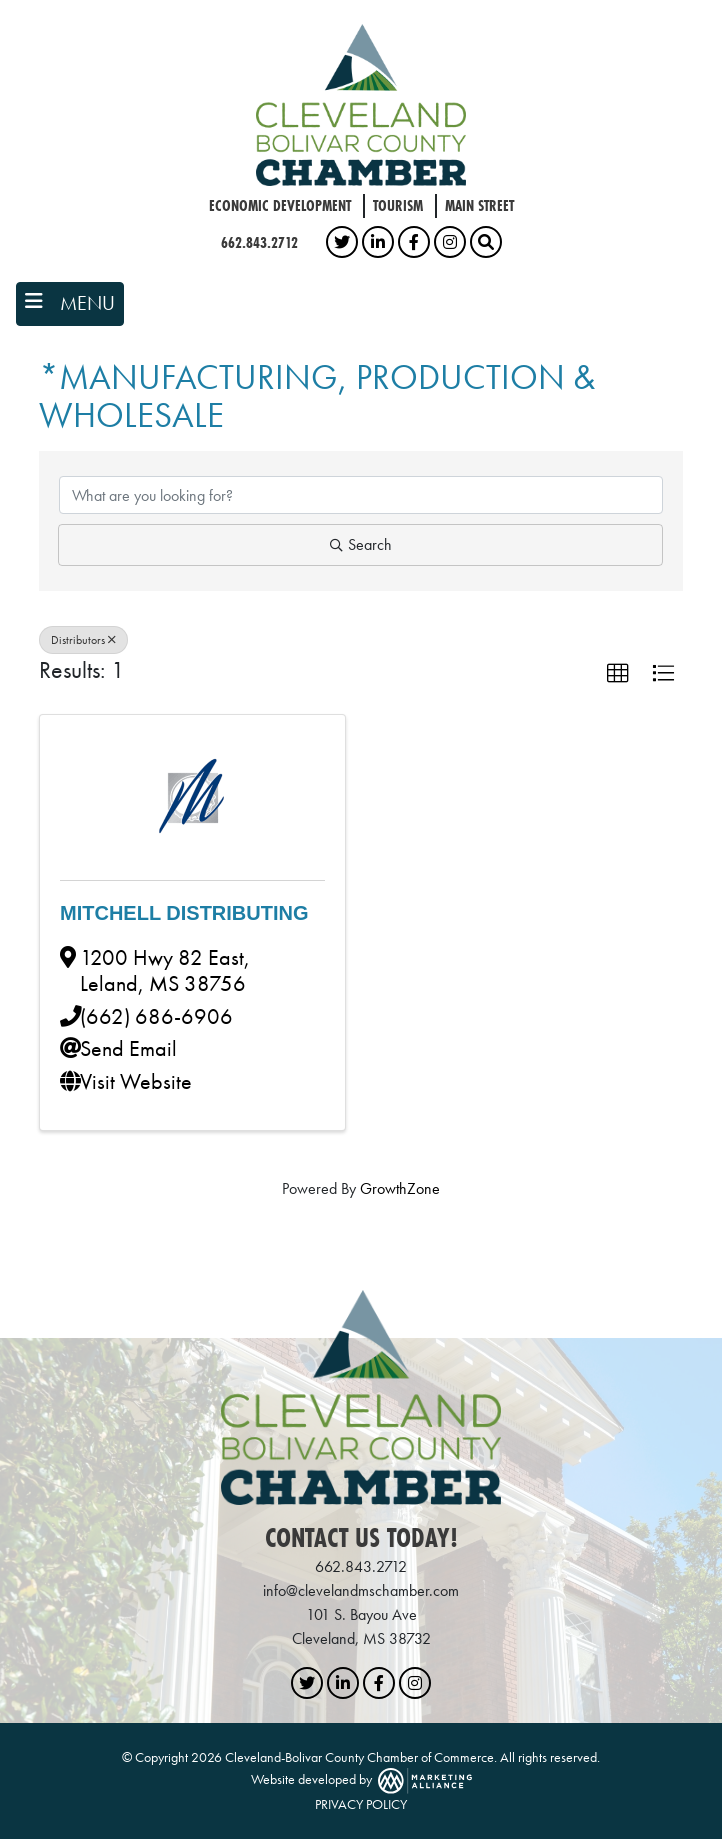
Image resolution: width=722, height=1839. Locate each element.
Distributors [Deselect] (83, 640)
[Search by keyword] (361, 495)
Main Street (479, 205)
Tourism (398, 205)
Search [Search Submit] (361, 544)
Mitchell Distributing (184, 913)
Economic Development (280, 205)
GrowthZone (400, 1188)
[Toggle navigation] (70, 304)
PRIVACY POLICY (361, 1804)
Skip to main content (0, 16)
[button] (618, 674)
